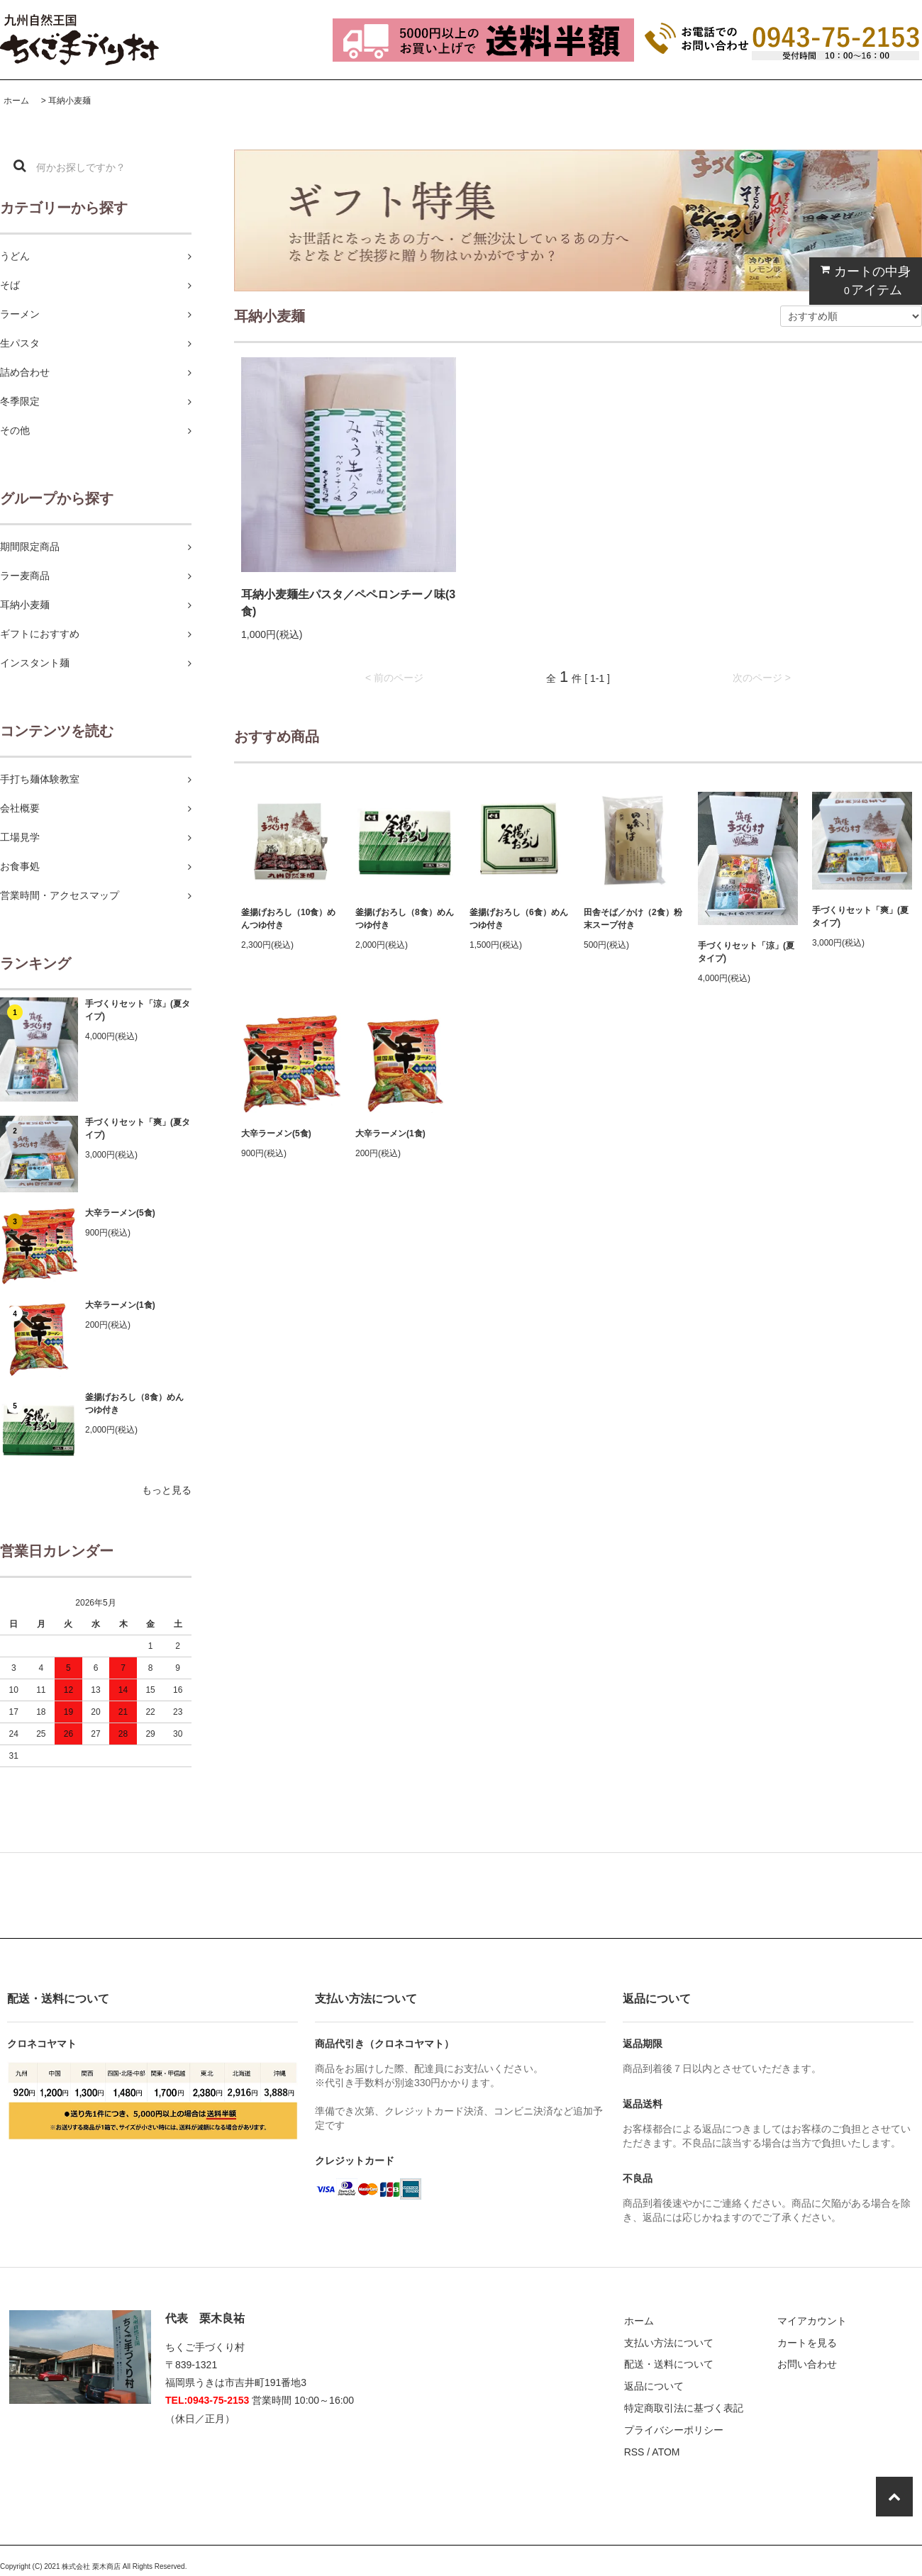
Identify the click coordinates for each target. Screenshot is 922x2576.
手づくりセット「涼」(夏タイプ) (137, 1010)
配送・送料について (668, 2364)
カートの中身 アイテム (862, 280)
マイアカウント (812, 2320)
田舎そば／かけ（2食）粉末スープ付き (633, 918)
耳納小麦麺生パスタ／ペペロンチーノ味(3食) (348, 602)
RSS (634, 2452)
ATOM (665, 2452)
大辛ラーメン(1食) (120, 1305)
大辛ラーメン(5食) (120, 1213)
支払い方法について (668, 2342)
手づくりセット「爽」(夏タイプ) (137, 1128)
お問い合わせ (807, 2364)
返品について (654, 2386)
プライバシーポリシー (673, 2430)
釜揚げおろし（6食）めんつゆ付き (519, 918)
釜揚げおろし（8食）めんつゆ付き (134, 1403)
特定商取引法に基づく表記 (683, 2408)
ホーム (16, 101)
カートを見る (807, 2342)
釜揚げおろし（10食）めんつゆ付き (288, 918)
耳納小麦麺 (69, 101)
